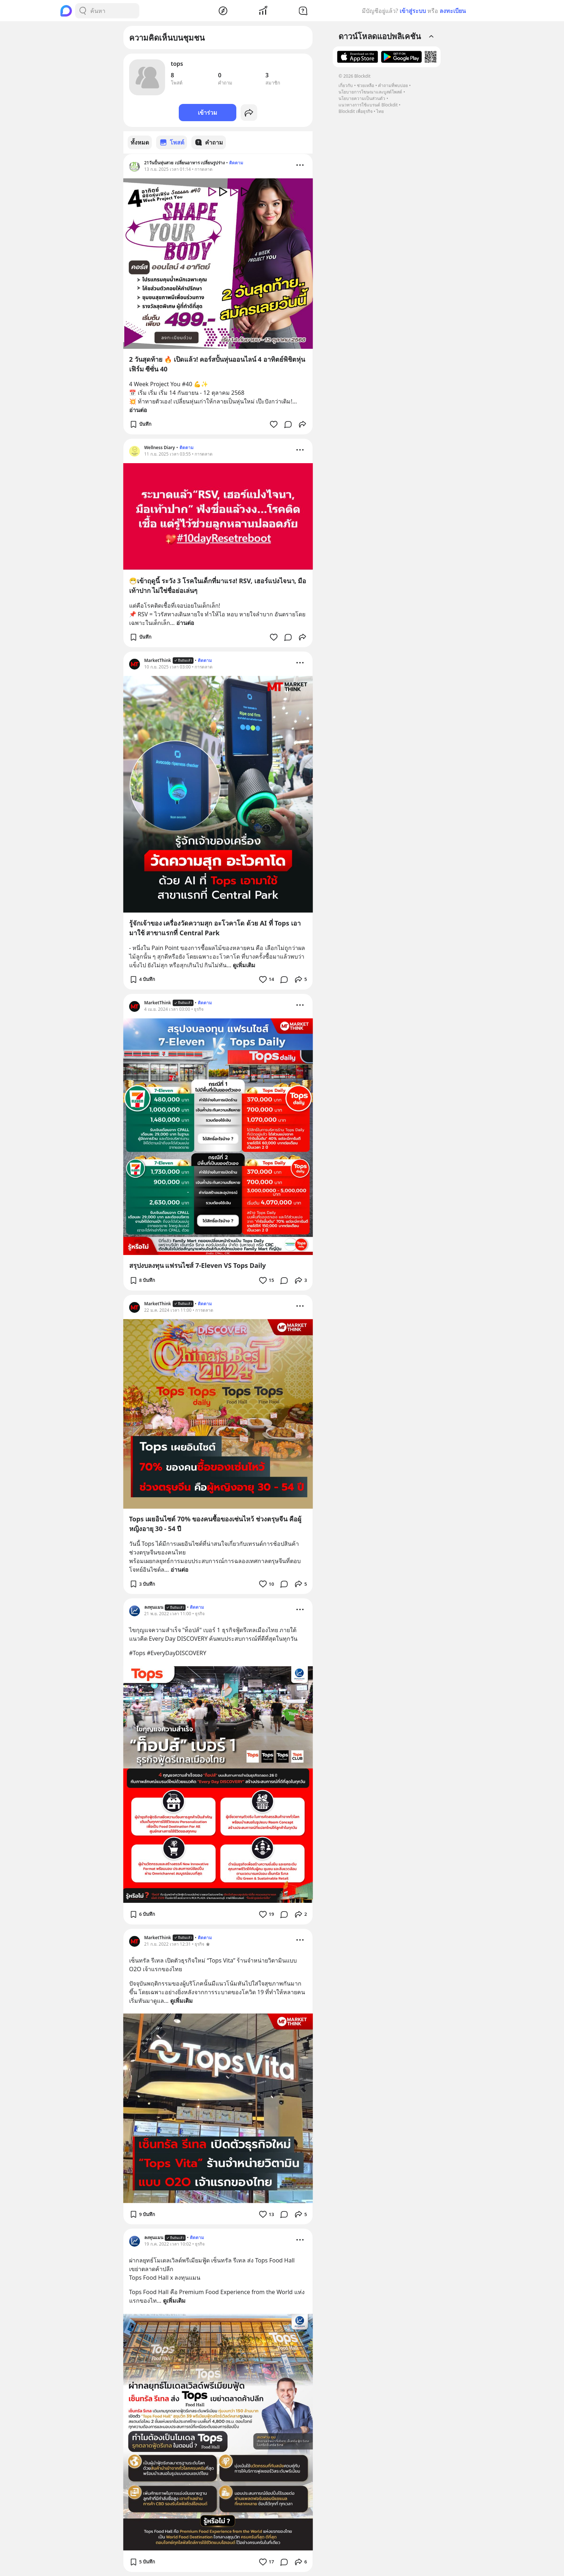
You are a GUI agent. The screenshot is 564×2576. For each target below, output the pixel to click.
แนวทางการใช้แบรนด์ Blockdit (367, 105)
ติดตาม (236, 162)
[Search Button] (82, 10)
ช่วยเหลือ (365, 85)
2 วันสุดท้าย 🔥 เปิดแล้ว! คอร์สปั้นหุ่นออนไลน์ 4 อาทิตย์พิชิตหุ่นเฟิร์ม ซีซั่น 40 (217, 364)
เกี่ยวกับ (345, 85)
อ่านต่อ (138, 410)
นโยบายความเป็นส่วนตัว (361, 98)
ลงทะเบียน (453, 11)
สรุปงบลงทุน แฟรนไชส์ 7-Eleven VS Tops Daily (197, 1265)
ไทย (380, 111)
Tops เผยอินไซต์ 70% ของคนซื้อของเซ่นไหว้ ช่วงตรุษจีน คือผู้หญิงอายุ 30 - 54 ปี (215, 1523)
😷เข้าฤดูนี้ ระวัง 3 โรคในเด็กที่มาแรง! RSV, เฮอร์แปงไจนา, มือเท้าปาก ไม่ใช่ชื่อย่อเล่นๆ (217, 585)
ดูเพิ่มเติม (244, 965)
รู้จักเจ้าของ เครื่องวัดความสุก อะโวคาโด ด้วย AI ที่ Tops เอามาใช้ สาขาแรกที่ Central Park (215, 927)
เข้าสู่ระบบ (413, 11)
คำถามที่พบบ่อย (393, 85)
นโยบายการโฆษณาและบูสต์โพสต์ (370, 92)
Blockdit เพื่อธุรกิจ (355, 111)
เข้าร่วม (207, 113)
